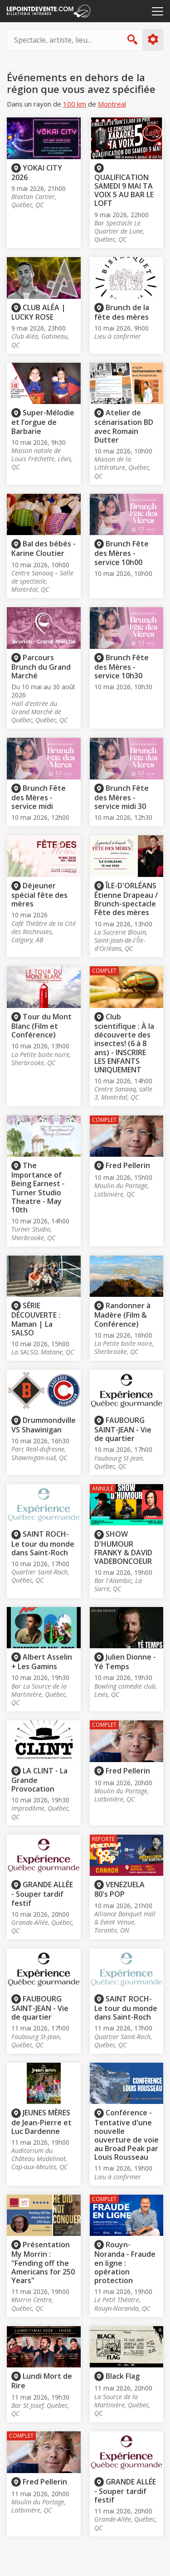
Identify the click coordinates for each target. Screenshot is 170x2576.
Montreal (112, 104)
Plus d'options (152, 39)
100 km (74, 104)
